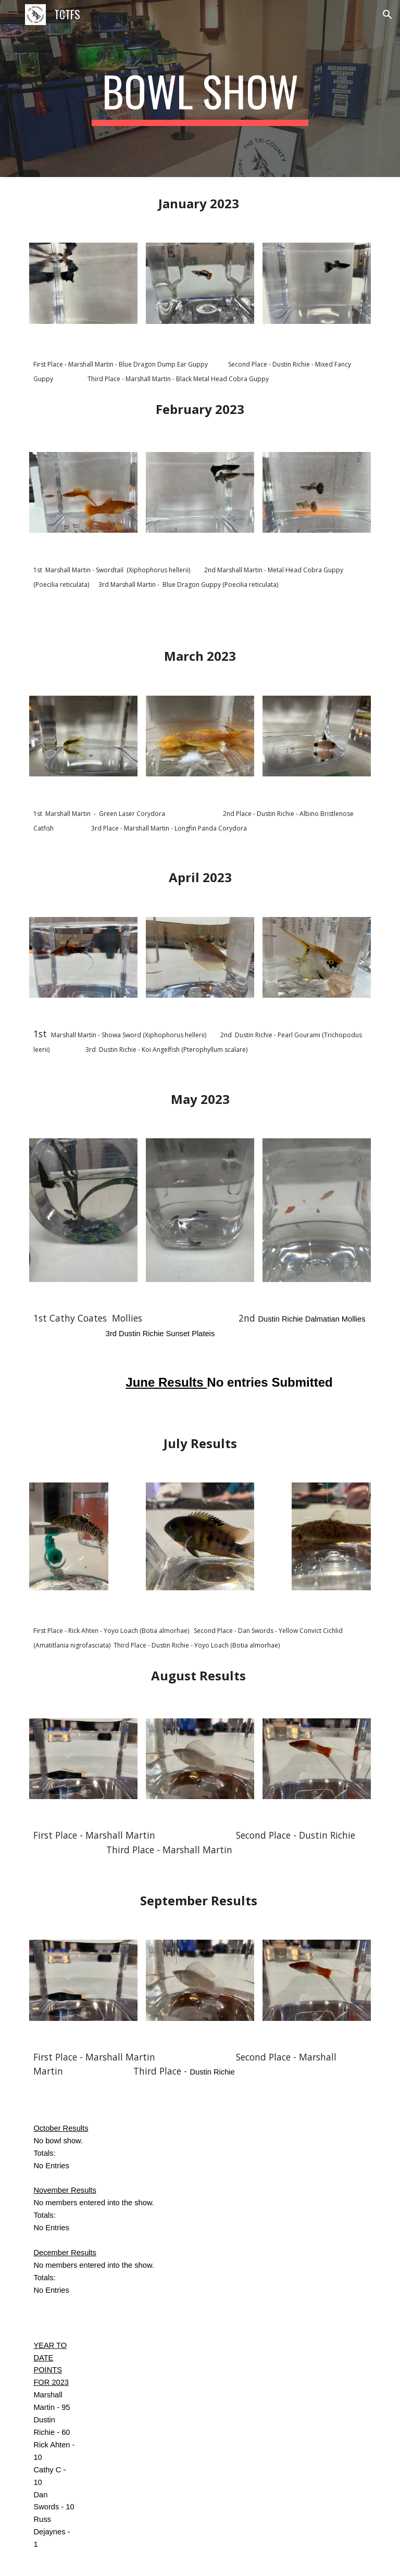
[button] (12, 14)
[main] (200, 95)
